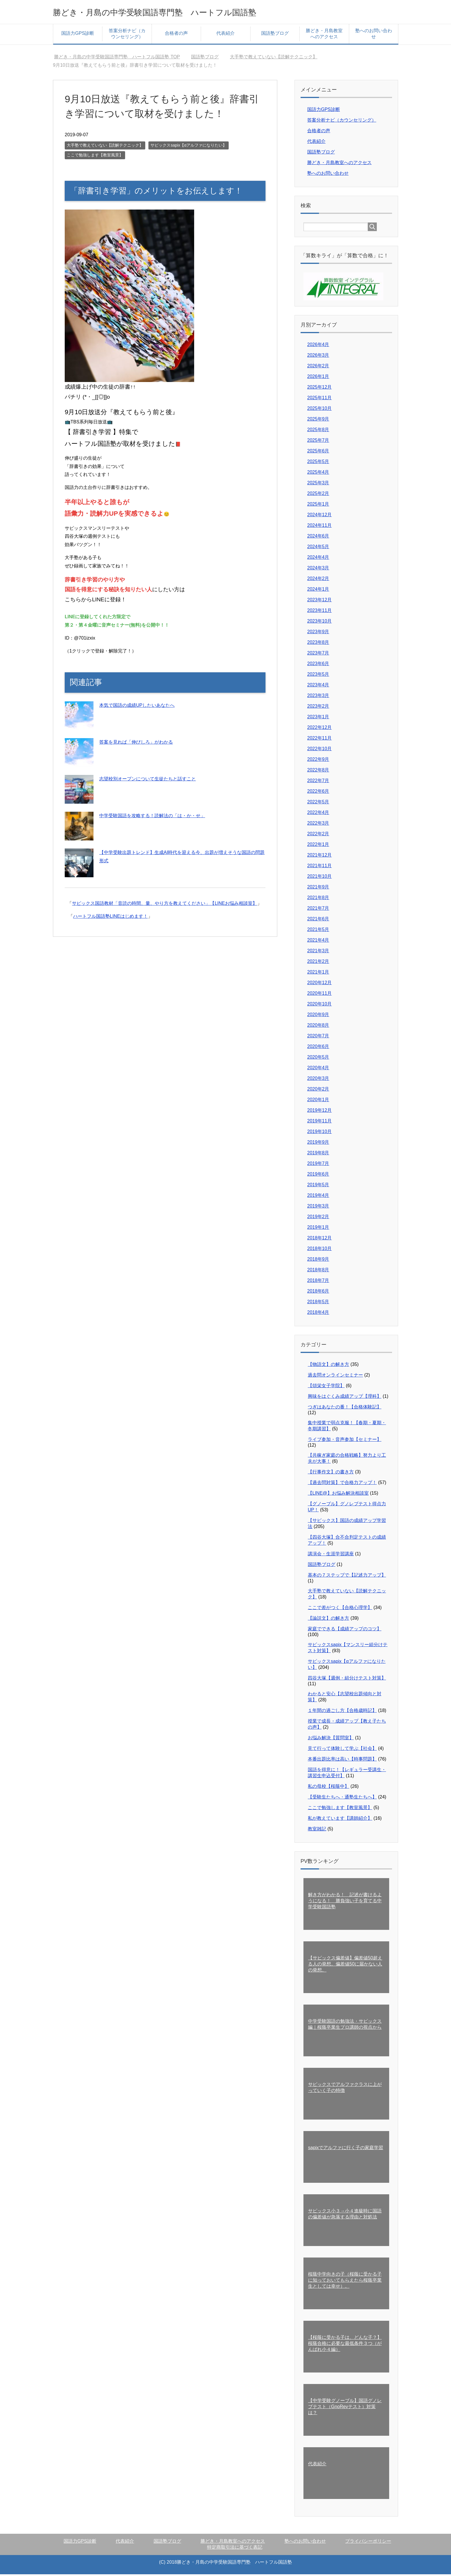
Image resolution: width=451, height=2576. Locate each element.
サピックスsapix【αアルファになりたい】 (188, 147)
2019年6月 (318, 1175)
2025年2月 (318, 495)
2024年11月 (319, 527)
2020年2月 (318, 1090)
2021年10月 (319, 878)
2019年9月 (318, 1143)
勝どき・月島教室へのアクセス (324, 35)
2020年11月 (319, 995)
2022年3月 (318, 824)
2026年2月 (318, 367)
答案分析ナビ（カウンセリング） (127, 35)
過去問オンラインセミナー (335, 1376)
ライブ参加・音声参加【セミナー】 (344, 1441)
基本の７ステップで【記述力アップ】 (347, 1576)
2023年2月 (318, 707)
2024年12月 (319, 516)
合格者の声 (176, 34)
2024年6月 (318, 537)
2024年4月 (318, 558)
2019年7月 (318, 1165)
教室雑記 (317, 1830)
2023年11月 (319, 612)
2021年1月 (318, 973)
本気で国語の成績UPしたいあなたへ (137, 707)
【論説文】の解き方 (328, 1619)
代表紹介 (225, 34)
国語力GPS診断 (77, 34)
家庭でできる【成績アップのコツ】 (344, 1630)
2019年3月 (318, 1207)
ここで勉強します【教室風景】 (95, 156)
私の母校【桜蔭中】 (328, 1788)
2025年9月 (318, 420)
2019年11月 (319, 1122)
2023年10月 (319, 622)
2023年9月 (318, 633)
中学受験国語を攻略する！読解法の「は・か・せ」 (152, 817)
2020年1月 (318, 1101)
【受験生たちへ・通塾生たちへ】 (342, 1798)
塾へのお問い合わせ (373, 35)
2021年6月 (318, 920)
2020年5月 (318, 1058)
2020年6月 (318, 1048)
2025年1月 (318, 505)
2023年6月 (318, 665)
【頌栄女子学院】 (326, 1387)
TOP (117, 58)
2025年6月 (318, 452)
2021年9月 (318, 888)
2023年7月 (318, 654)
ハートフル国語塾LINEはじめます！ (110, 917)
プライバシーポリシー (368, 2542)
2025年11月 (319, 399)
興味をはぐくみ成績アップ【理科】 (344, 1398)
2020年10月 (319, 1005)
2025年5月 (318, 463)
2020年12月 (319, 984)
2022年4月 (318, 814)
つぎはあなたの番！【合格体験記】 (344, 1408)
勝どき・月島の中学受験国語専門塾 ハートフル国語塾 (183, 12)
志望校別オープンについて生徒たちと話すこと (147, 780)
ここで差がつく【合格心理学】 (340, 1609)
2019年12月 (319, 1112)
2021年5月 (318, 931)
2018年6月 (318, 1292)
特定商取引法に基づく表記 (234, 2548)
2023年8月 (318, 644)
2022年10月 (319, 750)
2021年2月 (318, 963)
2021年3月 (318, 952)
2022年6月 (318, 792)
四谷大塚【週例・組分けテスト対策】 (347, 1679)
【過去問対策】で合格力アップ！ (342, 1484)
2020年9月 (318, 1016)
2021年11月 (319, 867)
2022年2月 (318, 835)
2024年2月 (318, 580)
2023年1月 (318, 718)
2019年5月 (318, 1186)
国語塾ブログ (275, 34)
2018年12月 (319, 1239)
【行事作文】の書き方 (331, 1473)
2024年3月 (318, 569)
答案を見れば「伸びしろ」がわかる (136, 743)
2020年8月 (318, 1026)
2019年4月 (318, 1197)
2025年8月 (318, 431)
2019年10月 (319, 1133)
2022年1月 (318, 846)
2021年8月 (318, 899)
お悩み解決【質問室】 (331, 1739)
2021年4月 (318, 941)
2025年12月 (319, 388)
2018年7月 (318, 1282)
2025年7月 (318, 441)
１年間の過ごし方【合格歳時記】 (342, 1712)
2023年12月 (319, 601)
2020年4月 (318, 1069)
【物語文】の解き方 (328, 1366)
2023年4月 (318, 686)
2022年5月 (318, 803)
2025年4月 (318, 473)
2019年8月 (318, 1154)
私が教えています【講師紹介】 (340, 1819)
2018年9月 (318, 1260)
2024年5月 (318, 548)
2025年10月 (319, 410)
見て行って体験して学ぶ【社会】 (342, 1750)
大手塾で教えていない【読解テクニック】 (105, 147)
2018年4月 (318, 1314)
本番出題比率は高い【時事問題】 (342, 1760)
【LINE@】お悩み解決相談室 (338, 1494)
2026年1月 (318, 378)
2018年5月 (318, 1303)
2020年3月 (318, 1080)
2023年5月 (318, 675)
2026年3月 (318, 356)
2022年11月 (319, 739)
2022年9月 (318, 761)
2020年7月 (318, 1037)
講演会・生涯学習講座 (331, 1555)
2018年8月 (318, 1271)
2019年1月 (318, 1228)
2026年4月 (318, 346)
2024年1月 (318, 590)
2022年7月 (318, 782)
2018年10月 (319, 1250)
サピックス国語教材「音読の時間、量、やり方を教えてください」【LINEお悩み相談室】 (164, 905)
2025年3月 (318, 484)
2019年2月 (318, 1218)
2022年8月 (318, 771)
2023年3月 (318, 697)
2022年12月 (319, 729)
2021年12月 (319, 856)
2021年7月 (318, 909)
